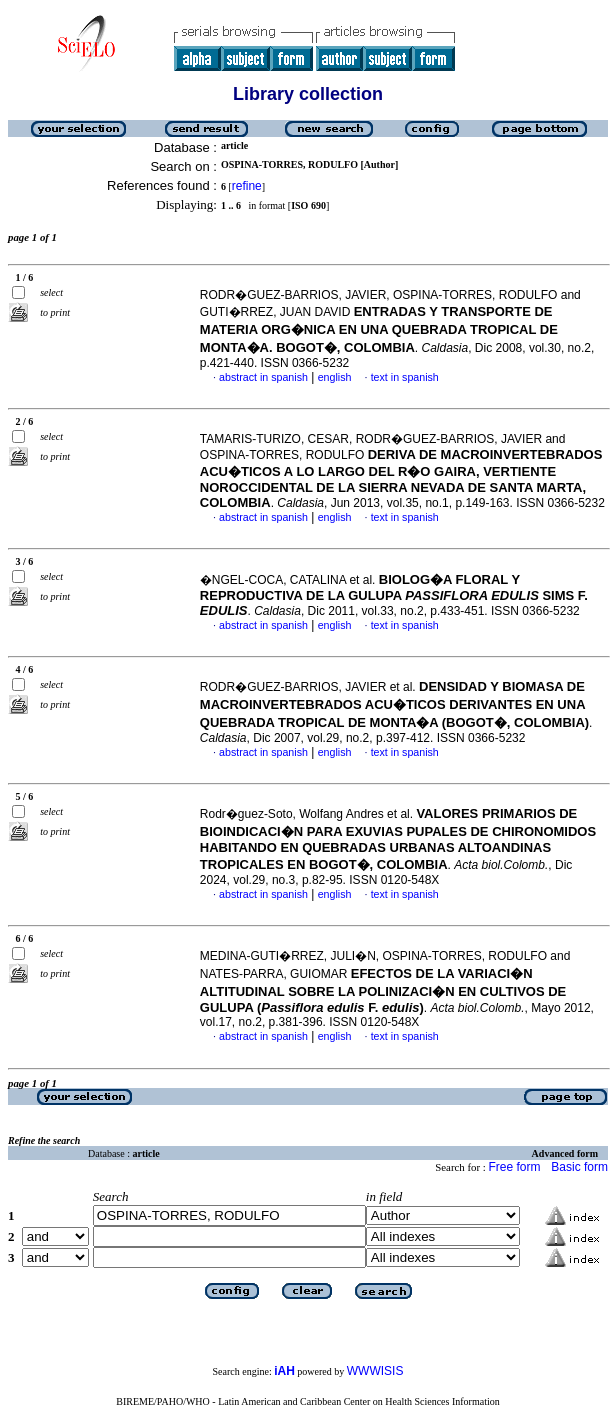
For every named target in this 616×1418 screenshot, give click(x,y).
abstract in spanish (263, 377)
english (335, 377)
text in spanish (405, 377)
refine (247, 186)
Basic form (579, 1167)
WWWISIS (375, 1371)
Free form (514, 1167)
